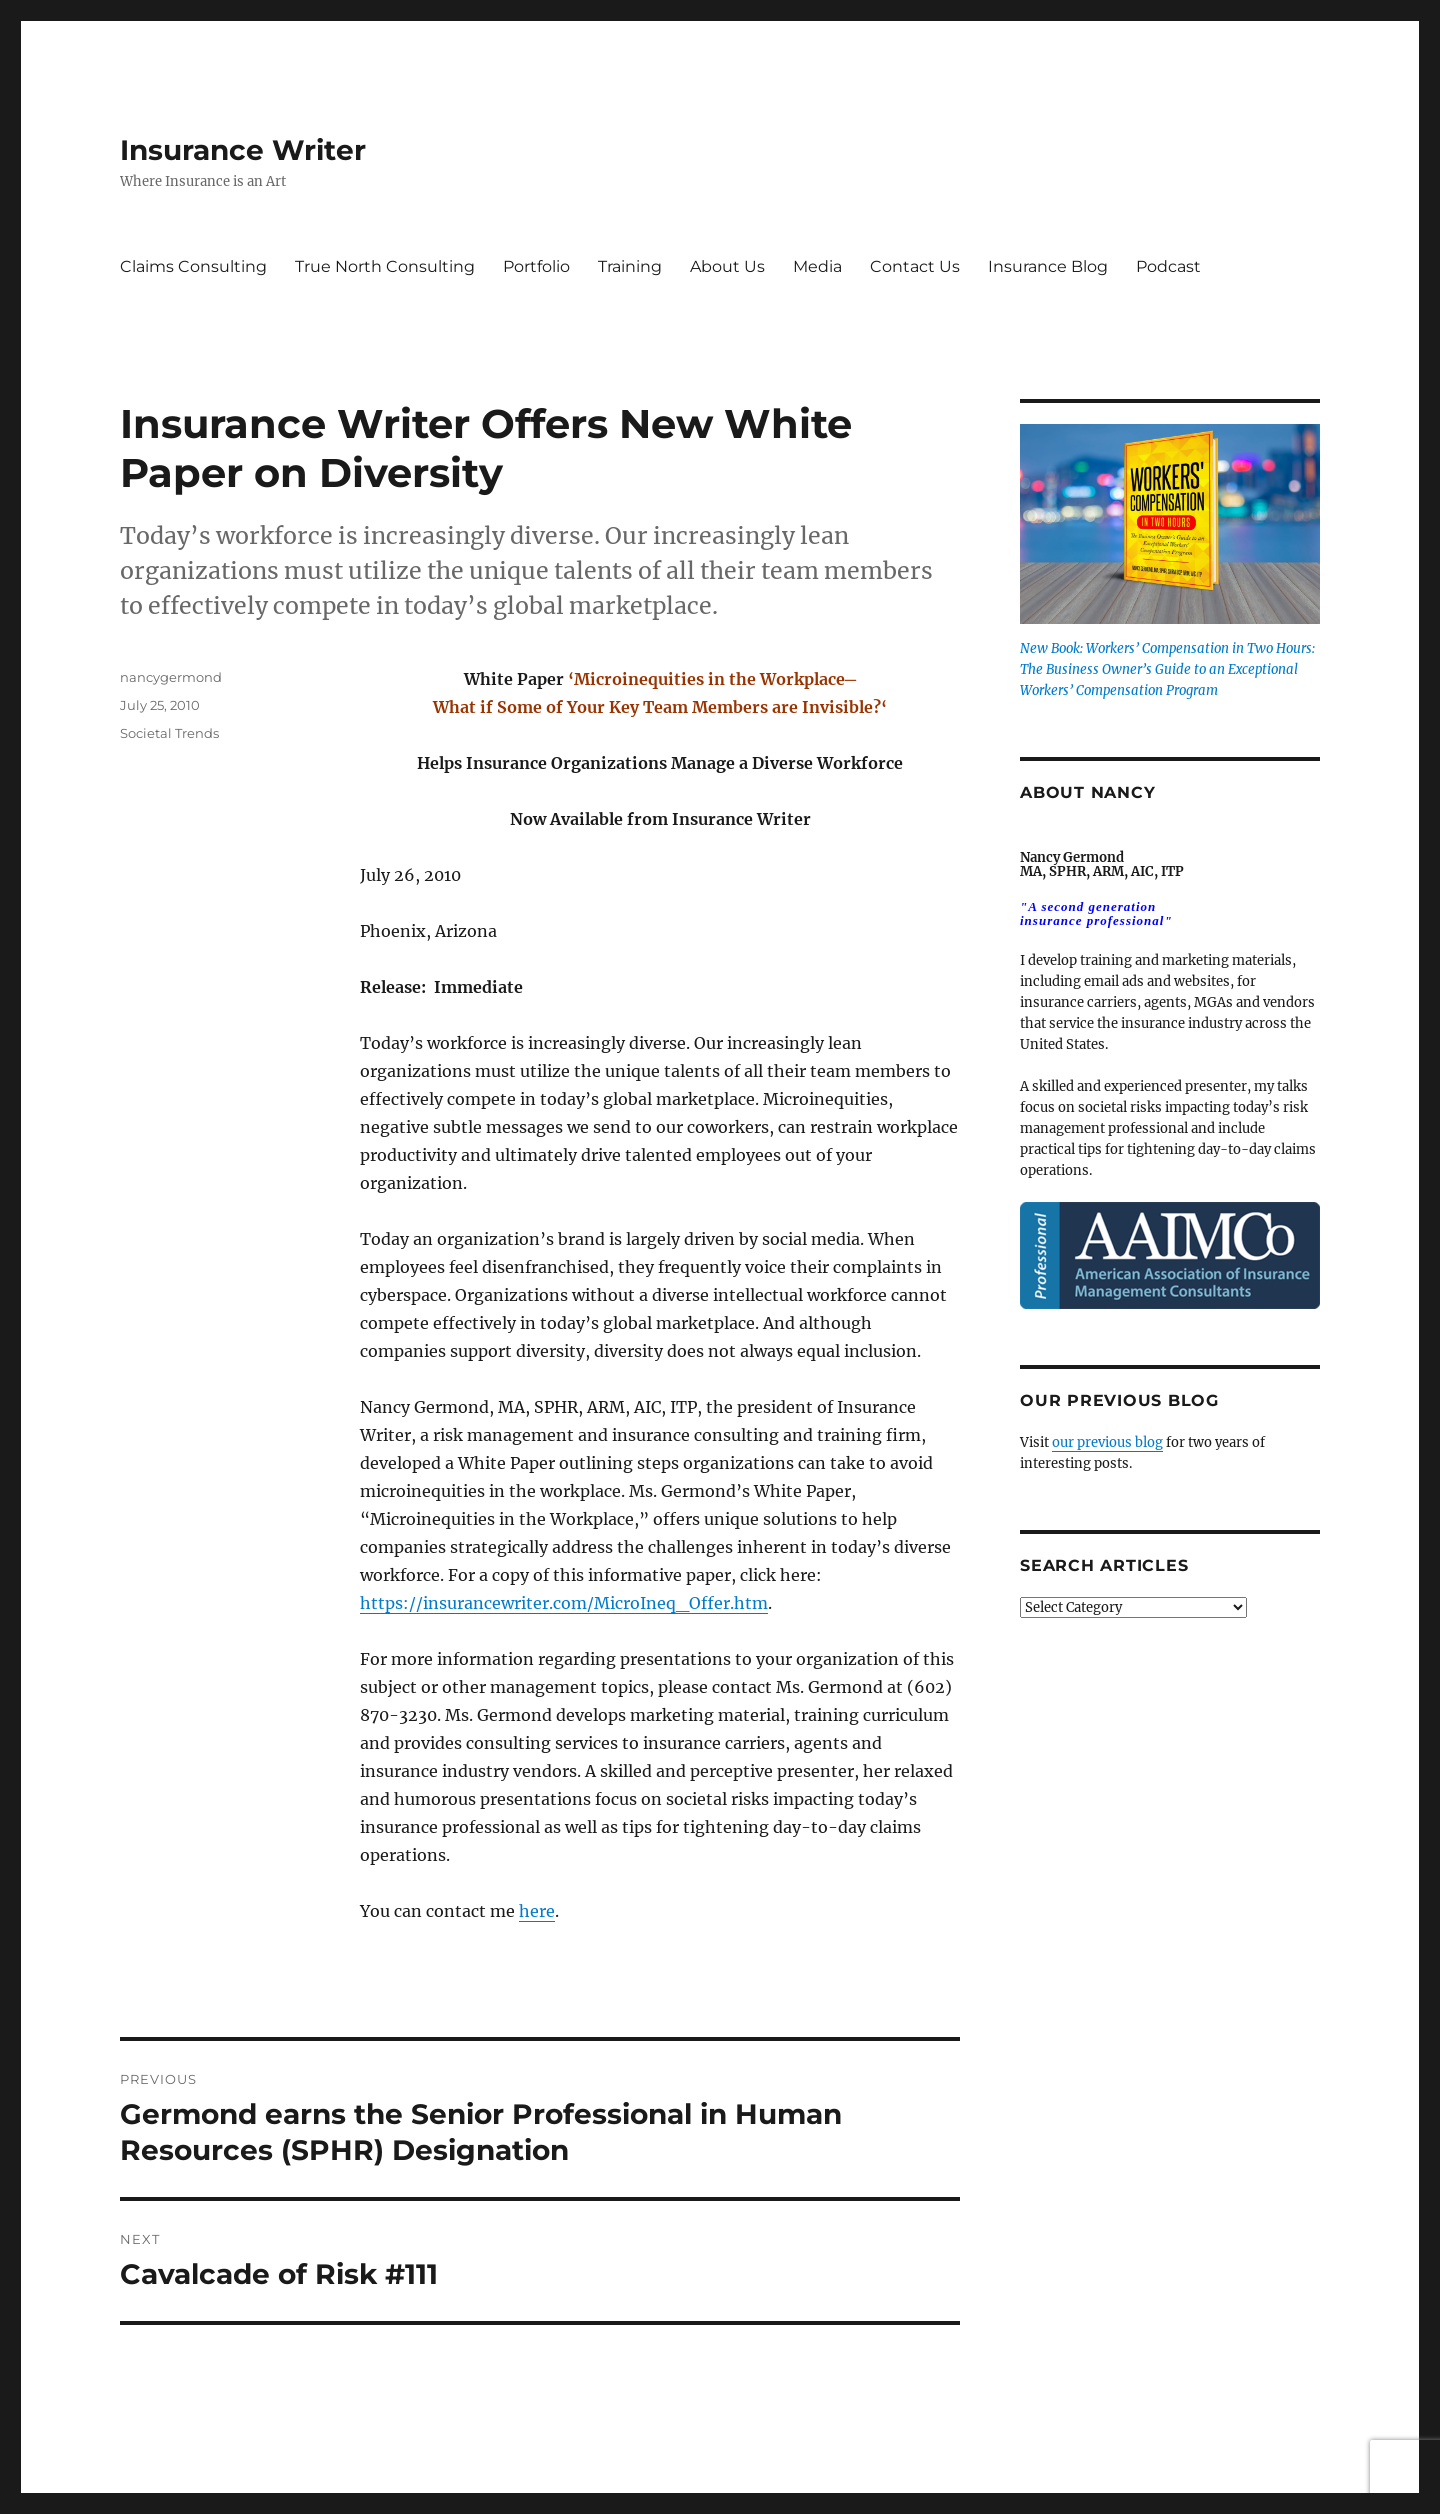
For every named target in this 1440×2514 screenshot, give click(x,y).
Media (817, 266)
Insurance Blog (1048, 266)
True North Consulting (385, 266)
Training (630, 266)
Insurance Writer (243, 150)
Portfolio (536, 266)
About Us (727, 266)
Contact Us (915, 266)
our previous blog (1107, 1442)
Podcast (1168, 266)
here (537, 1911)
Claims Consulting (193, 266)
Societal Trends (169, 733)
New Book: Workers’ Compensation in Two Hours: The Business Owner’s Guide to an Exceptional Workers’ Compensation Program (1167, 669)
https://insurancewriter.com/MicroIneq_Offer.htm (564, 1603)
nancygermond (171, 677)
